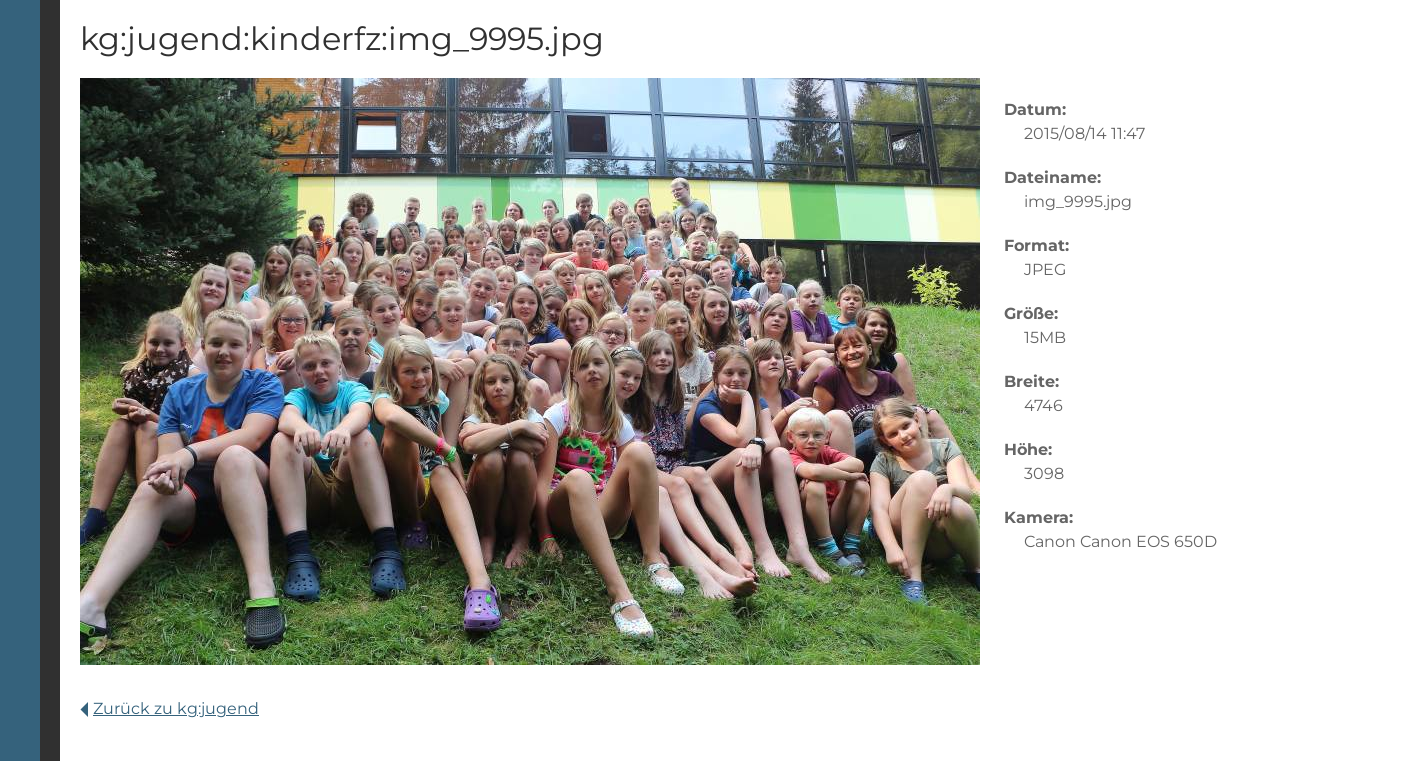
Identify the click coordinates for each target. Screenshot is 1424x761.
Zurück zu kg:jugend (169, 708)
